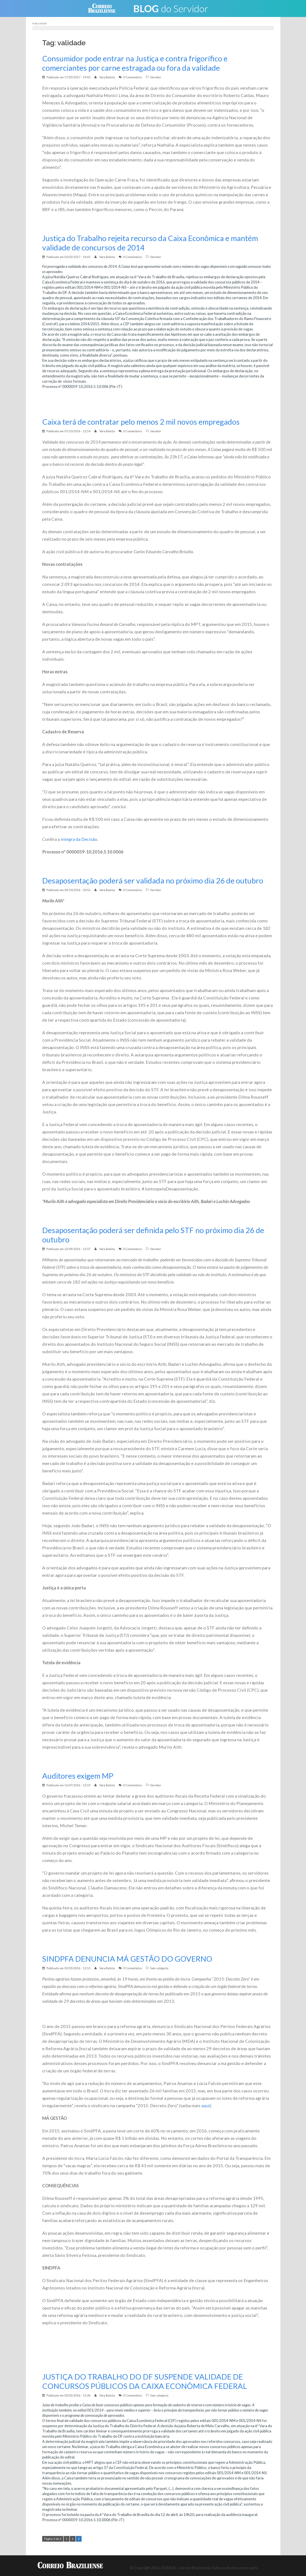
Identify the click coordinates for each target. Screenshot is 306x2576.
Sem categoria (159, 1968)
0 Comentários (132, 77)
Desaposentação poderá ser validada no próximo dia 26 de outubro (155, 880)
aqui (205, 2105)
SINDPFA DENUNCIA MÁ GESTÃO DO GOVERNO (129, 1958)
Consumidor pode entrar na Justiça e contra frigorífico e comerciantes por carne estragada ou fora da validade (137, 63)
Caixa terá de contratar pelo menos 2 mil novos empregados (143, 421)
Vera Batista (107, 77)
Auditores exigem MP (78, 1775)
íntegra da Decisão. (79, 839)
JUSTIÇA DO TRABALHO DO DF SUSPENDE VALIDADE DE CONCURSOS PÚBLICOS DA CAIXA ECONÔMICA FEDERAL (146, 2381)
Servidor (155, 77)
